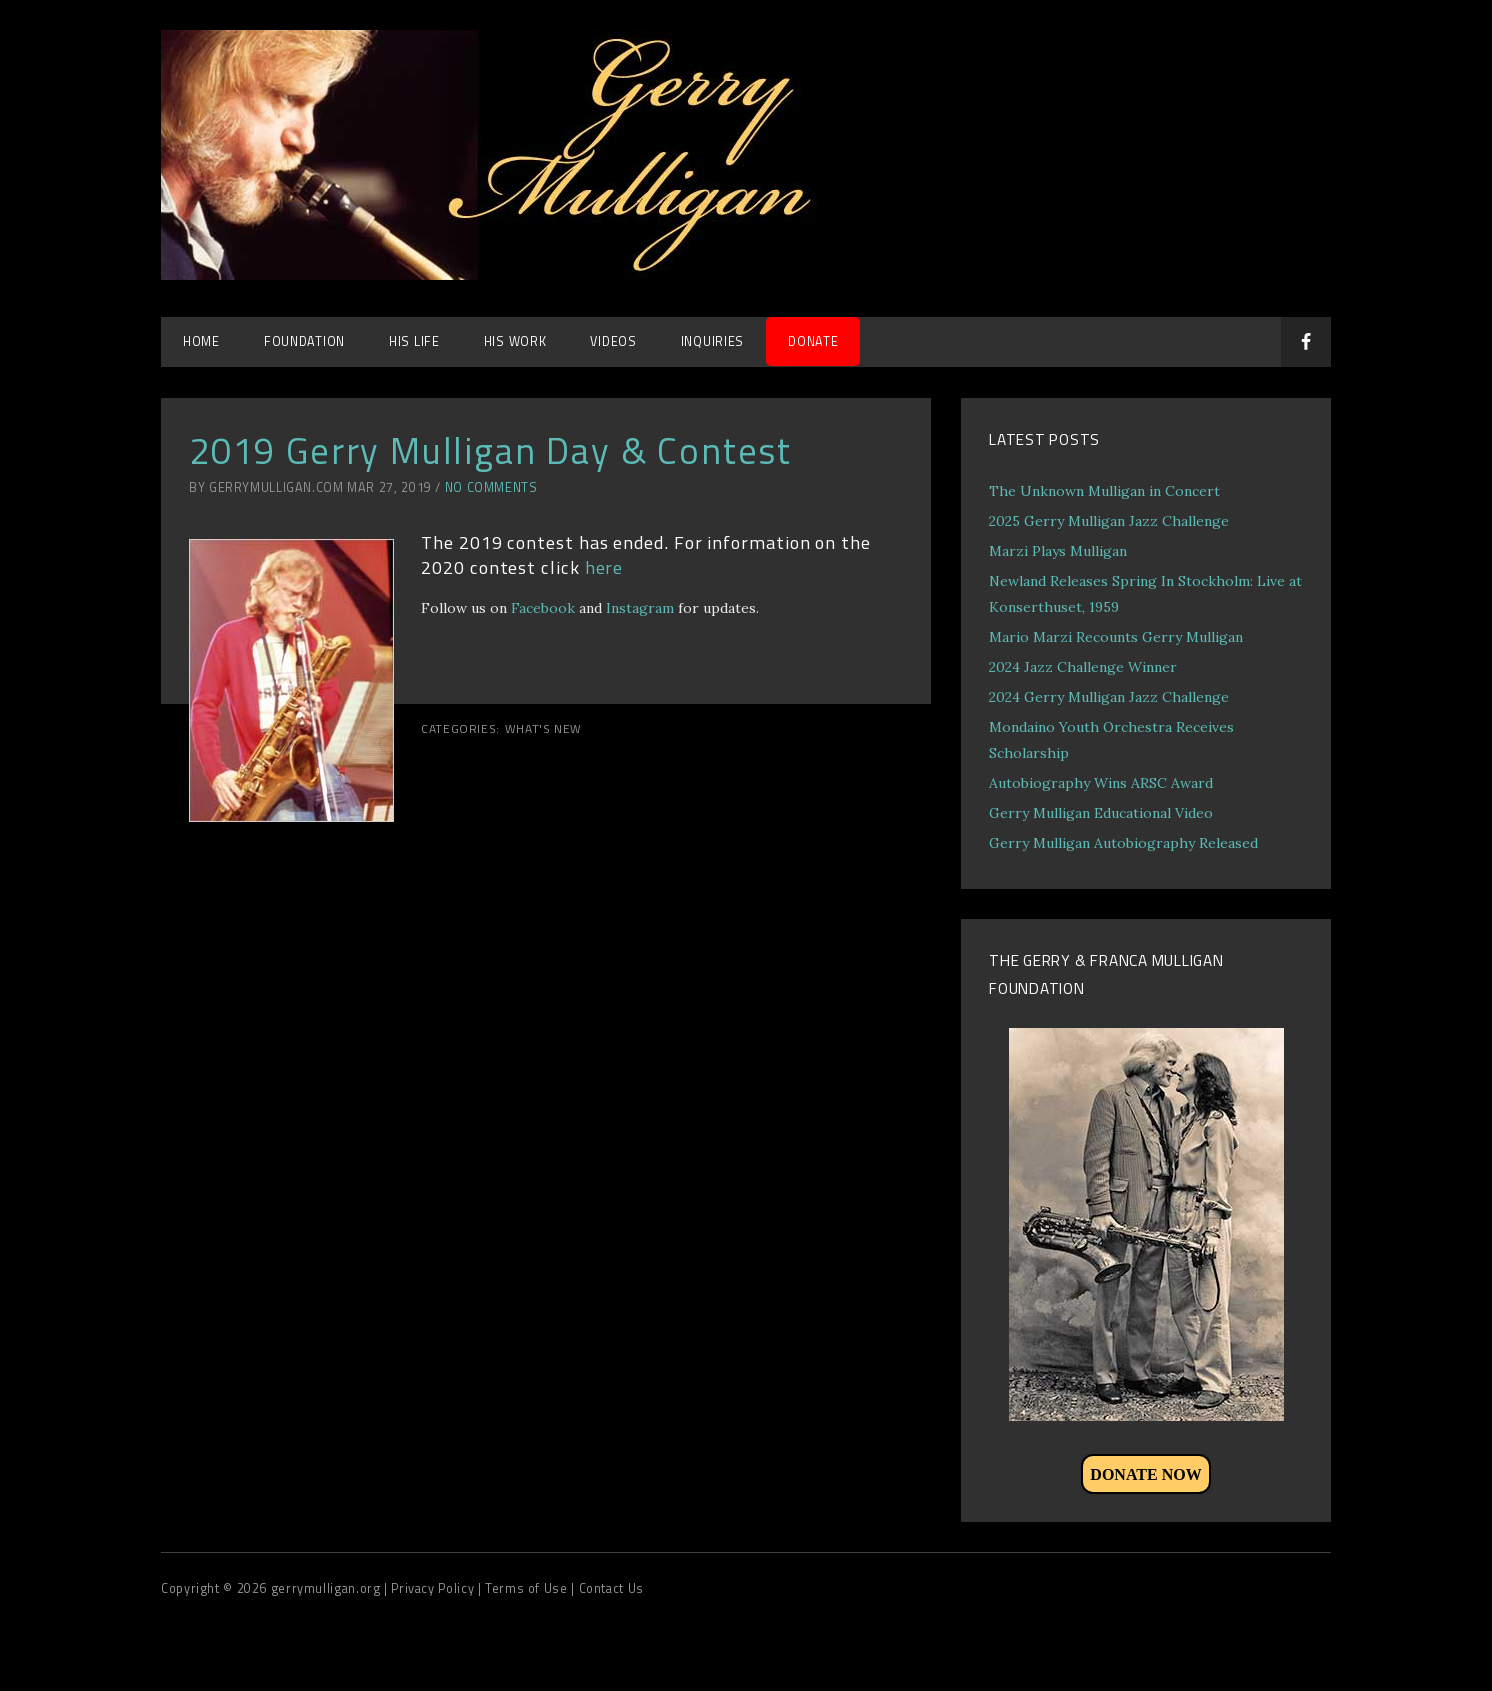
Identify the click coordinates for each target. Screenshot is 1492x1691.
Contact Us (611, 1588)
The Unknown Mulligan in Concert (1104, 491)
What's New (543, 729)
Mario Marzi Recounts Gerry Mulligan (1116, 637)
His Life (414, 341)
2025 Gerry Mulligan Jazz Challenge (1109, 521)
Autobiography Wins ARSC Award (1101, 783)
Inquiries (712, 341)
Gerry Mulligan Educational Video (1101, 813)
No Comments (491, 487)
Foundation (304, 341)
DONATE (813, 341)
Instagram (640, 608)
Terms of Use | (531, 1588)
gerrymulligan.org (327, 1588)
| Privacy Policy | (434, 1588)
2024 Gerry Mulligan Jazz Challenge (1109, 697)
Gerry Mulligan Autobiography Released (1123, 843)
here (604, 567)
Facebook (543, 608)
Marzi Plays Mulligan (1058, 551)
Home (201, 341)
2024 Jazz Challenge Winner (1083, 667)
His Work (515, 341)
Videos (613, 341)
